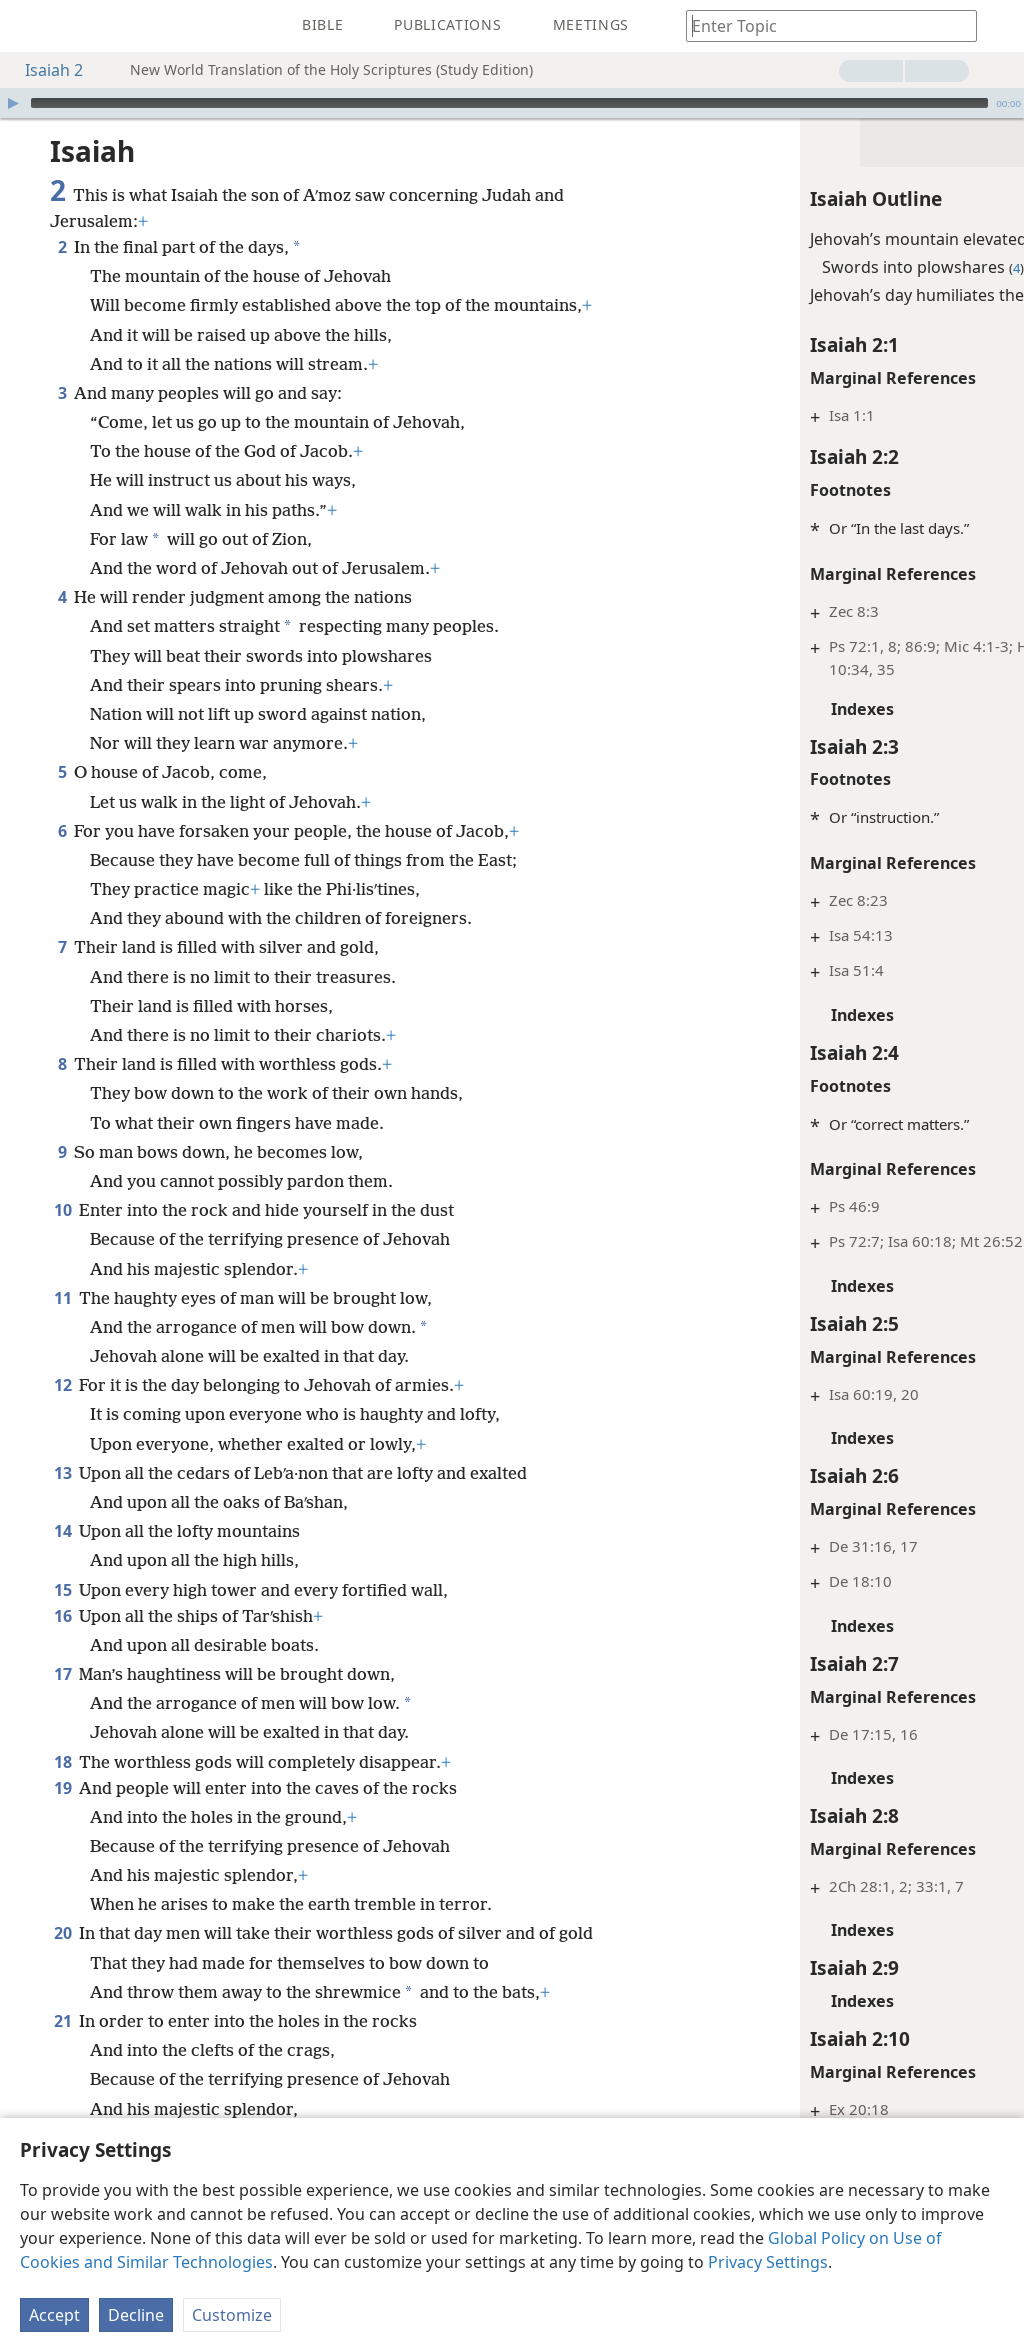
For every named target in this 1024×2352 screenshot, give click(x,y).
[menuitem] (30, 26)
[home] (30, 26)
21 (62, 1991)
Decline (136, 2315)
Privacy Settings (768, 2262)
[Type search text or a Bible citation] (822, 25)
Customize (232, 2315)
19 (62, 1758)
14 (62, 1501)
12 (62, 1355)
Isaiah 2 (44, 70)
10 (62, 1180)
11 (62, 1268)
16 (62, 1586)
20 (62, 1903)
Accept (54, 2315)
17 (62, 1644)
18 (62, 1732)
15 (62, 1560)
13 (62, 1443)
